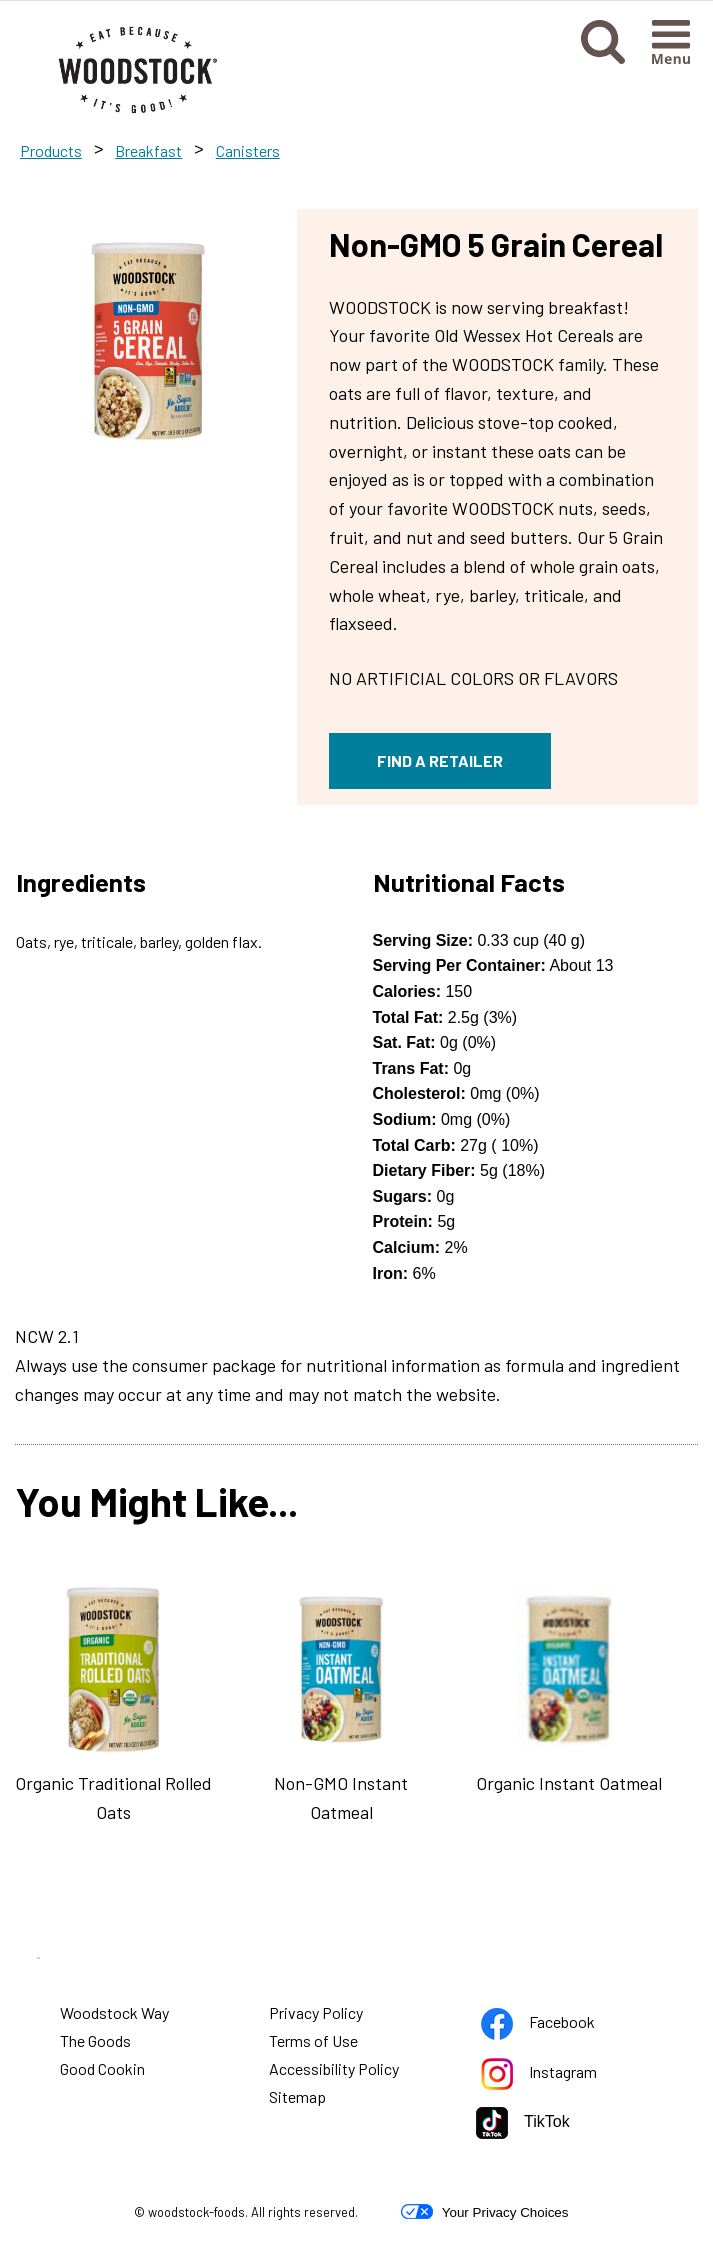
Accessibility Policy (335, 2071)
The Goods (95, 2040)
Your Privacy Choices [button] (484, 2212)
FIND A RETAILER (440, 760)
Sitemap (297, 2096)
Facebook (540, 2025)
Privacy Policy (317, 2015)
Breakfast (148, 150)
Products (51, 150)
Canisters (248, 150)
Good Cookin (102, 2068)
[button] (603, 57)
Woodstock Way (114, 2012)
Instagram (541, 2075)
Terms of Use (314, 2043)
